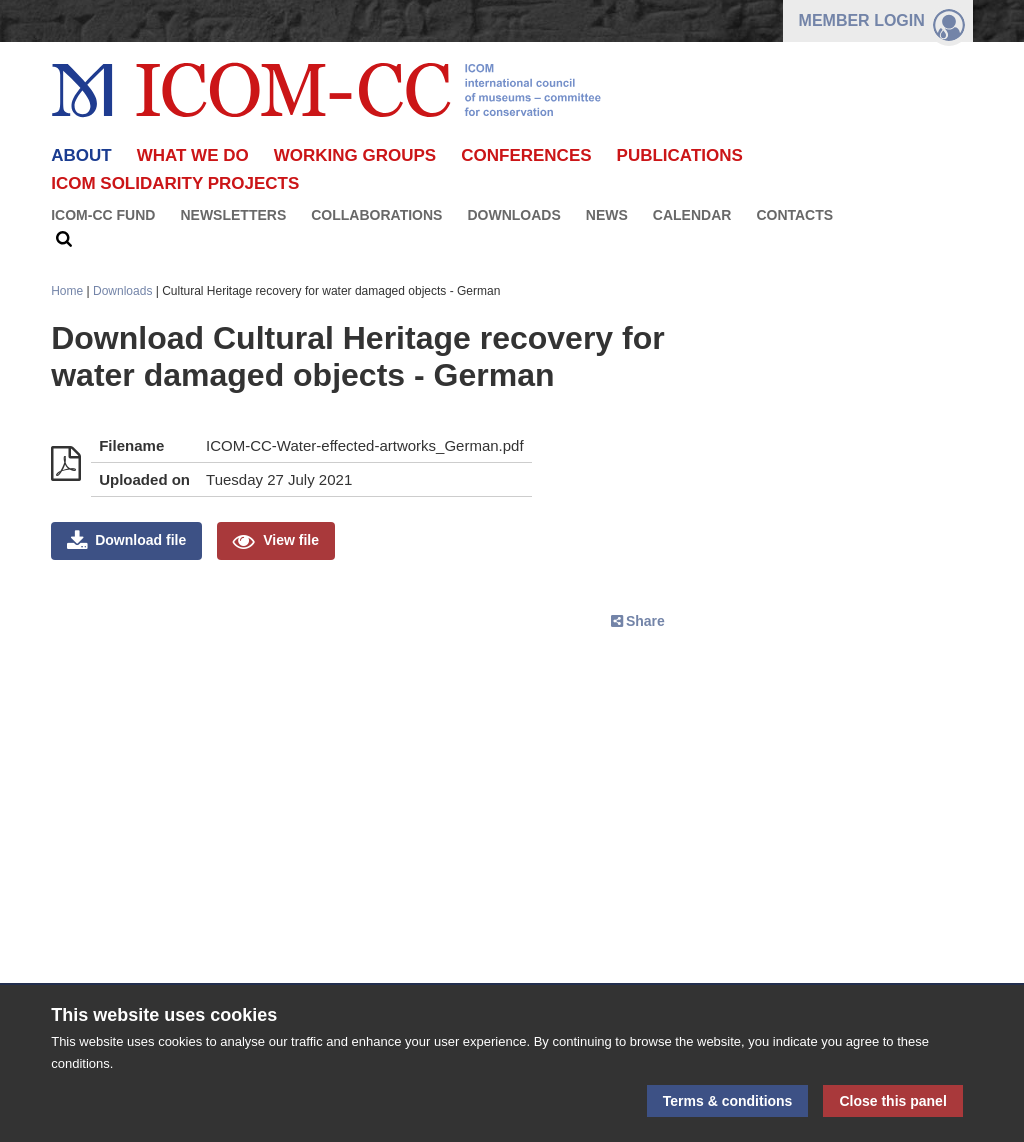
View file (291, 540)
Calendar (692, 215)
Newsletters (233, 215)
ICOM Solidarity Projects (175, 183)
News (607, 215)
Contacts (794, 215)
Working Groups (355, 155)
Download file (140, 540)
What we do (193, 155)
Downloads (513, 215)
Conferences (526, 155)
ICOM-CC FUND (103, 215)
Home (67, 291)
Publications (680, 155)
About (81, 155)
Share (645, 621)
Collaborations (376, 215)
